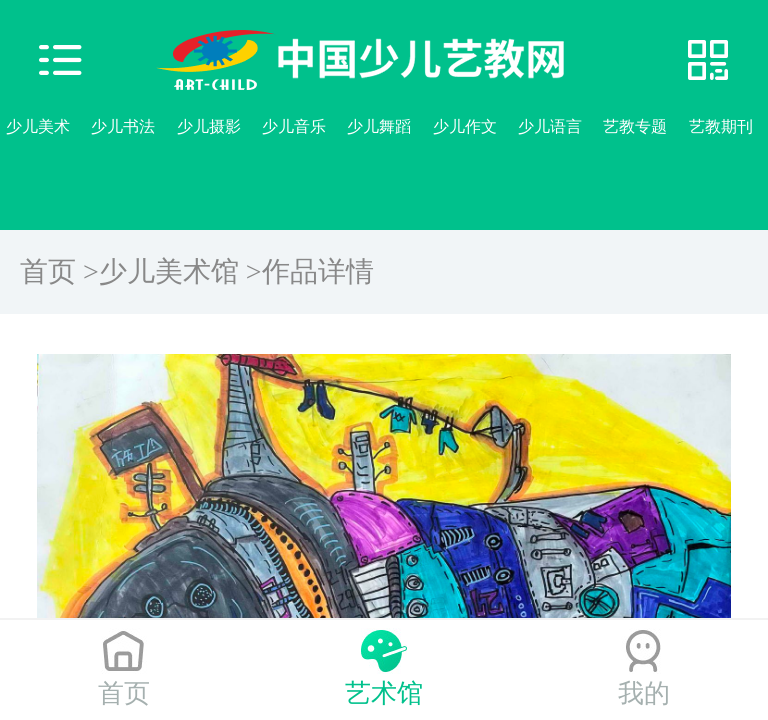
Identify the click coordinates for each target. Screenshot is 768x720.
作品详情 (318, 271)
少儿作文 (465, 126)
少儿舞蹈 (379, 126)
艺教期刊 (721, 126)
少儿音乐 (294, 126)
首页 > (59, 271)
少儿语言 (550, 126)
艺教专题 (635, 126)
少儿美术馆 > (180, 271)
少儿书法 (123, 126)
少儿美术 (38, 126)
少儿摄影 (209, 126)
